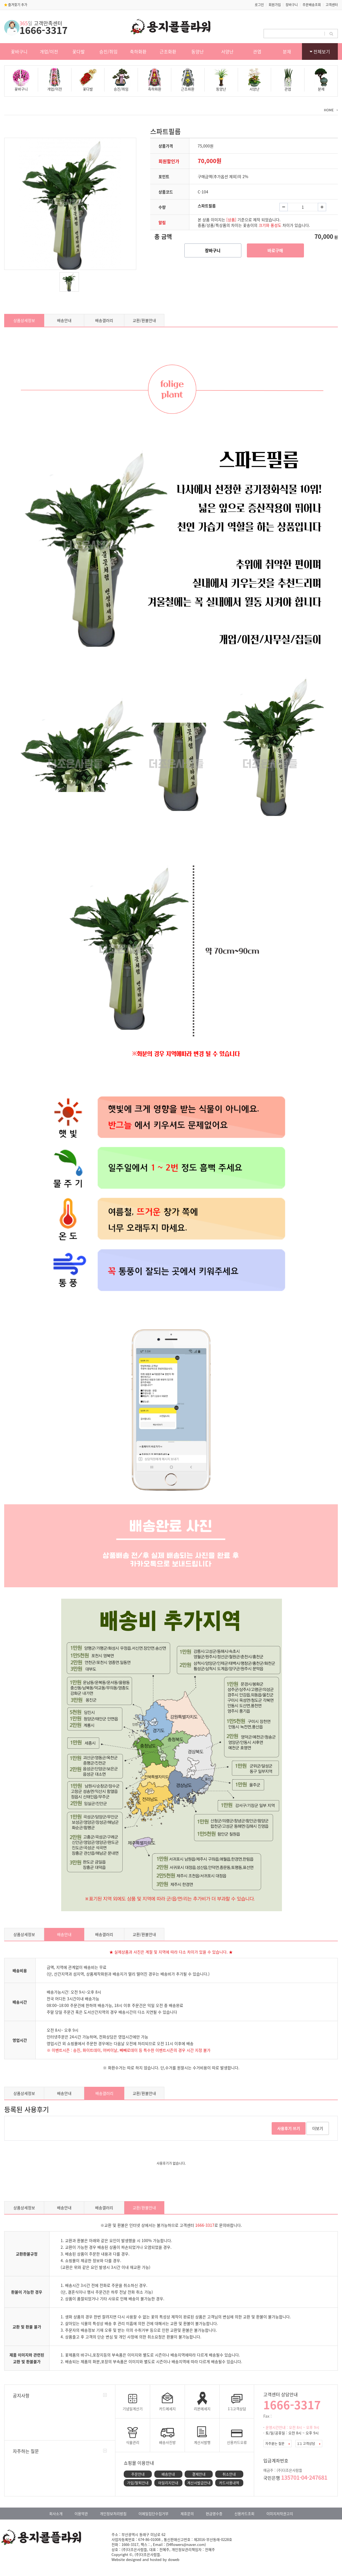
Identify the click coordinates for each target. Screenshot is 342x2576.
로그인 (259, 4)
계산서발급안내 (198, 2482)
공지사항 (21, 2395)
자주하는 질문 (26, 2451)
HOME (329, 109)
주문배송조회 (312, 4)
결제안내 (198, 2474)
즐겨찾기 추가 (15, 4)
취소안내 (229, 2474)
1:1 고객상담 (308, 2443)
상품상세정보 (24, 320)
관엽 (257, 51)
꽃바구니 (19, 51)
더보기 (317, 2128)
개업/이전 (49, 51)
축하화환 (138, 51)
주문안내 (138, 2474)
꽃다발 (78, 51)
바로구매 (275, 250)
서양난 (227, 51)
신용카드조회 (244, 2513)
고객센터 (332, 4)
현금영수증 (214, 2513)
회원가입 (275, 4)
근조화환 (168, 51)
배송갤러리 (104, 320)
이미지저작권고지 (279, 2513)
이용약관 (81, 2513)
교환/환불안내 (144, 320)
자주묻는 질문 (277, 2443)
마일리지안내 (168, 2482)
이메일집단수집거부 (153, 2513)
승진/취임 (108, 51)
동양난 (197, 51)
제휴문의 (187, 2513)
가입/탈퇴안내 (137, 2482)
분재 (287, 51)
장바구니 (292, 4)
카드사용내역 (229, 2482)
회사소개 (56, 2513)
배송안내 (64, 320)
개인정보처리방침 (113, 2513)
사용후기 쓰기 (288, 2128)
